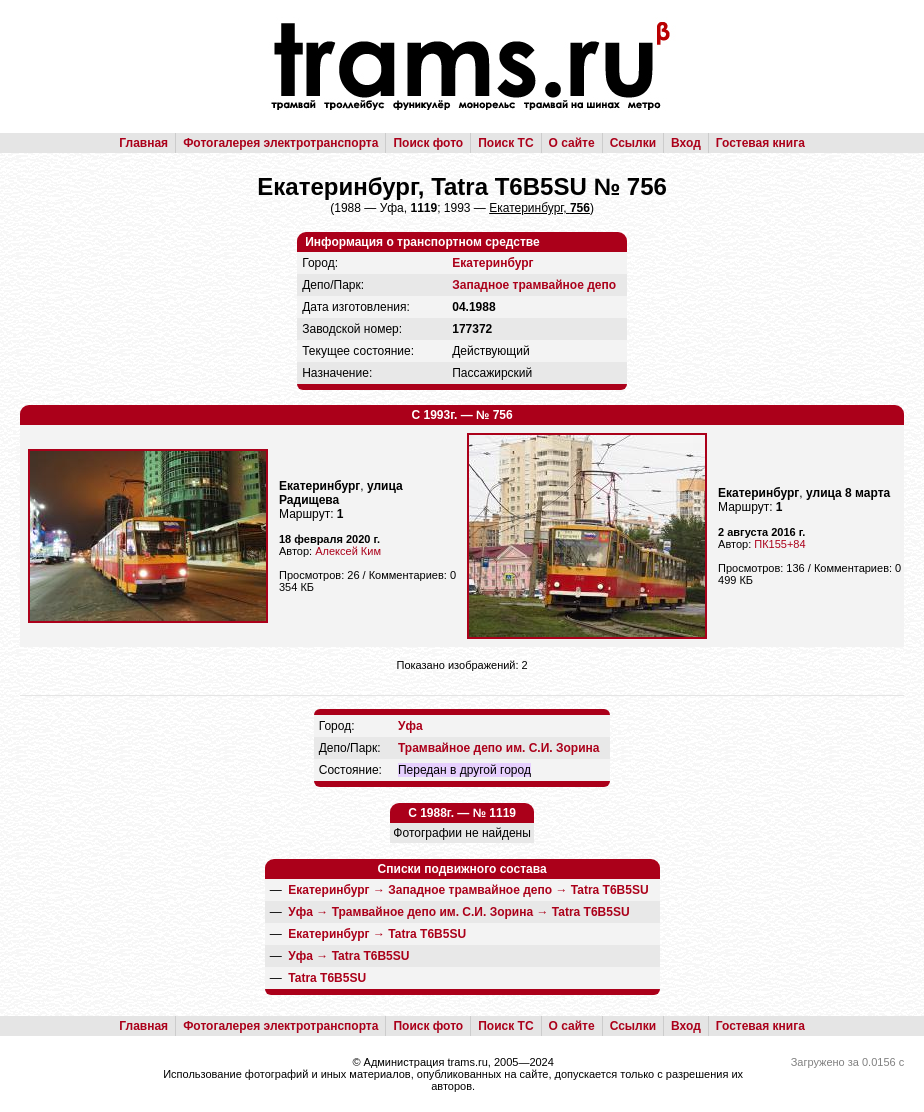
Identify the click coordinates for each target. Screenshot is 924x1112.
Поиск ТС (505, 143)
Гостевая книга (760, 143)
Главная (143, 143)
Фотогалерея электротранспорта (280, 143)
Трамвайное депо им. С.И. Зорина (499, 748)
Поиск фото (428, 143)
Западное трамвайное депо (534, 285)
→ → (468, 890)
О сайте (572, 143)
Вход (686, 143)
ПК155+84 (779, 544)
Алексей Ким (348, 551)
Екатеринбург (492, 263)
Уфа (410, 726)
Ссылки (633, 143)
